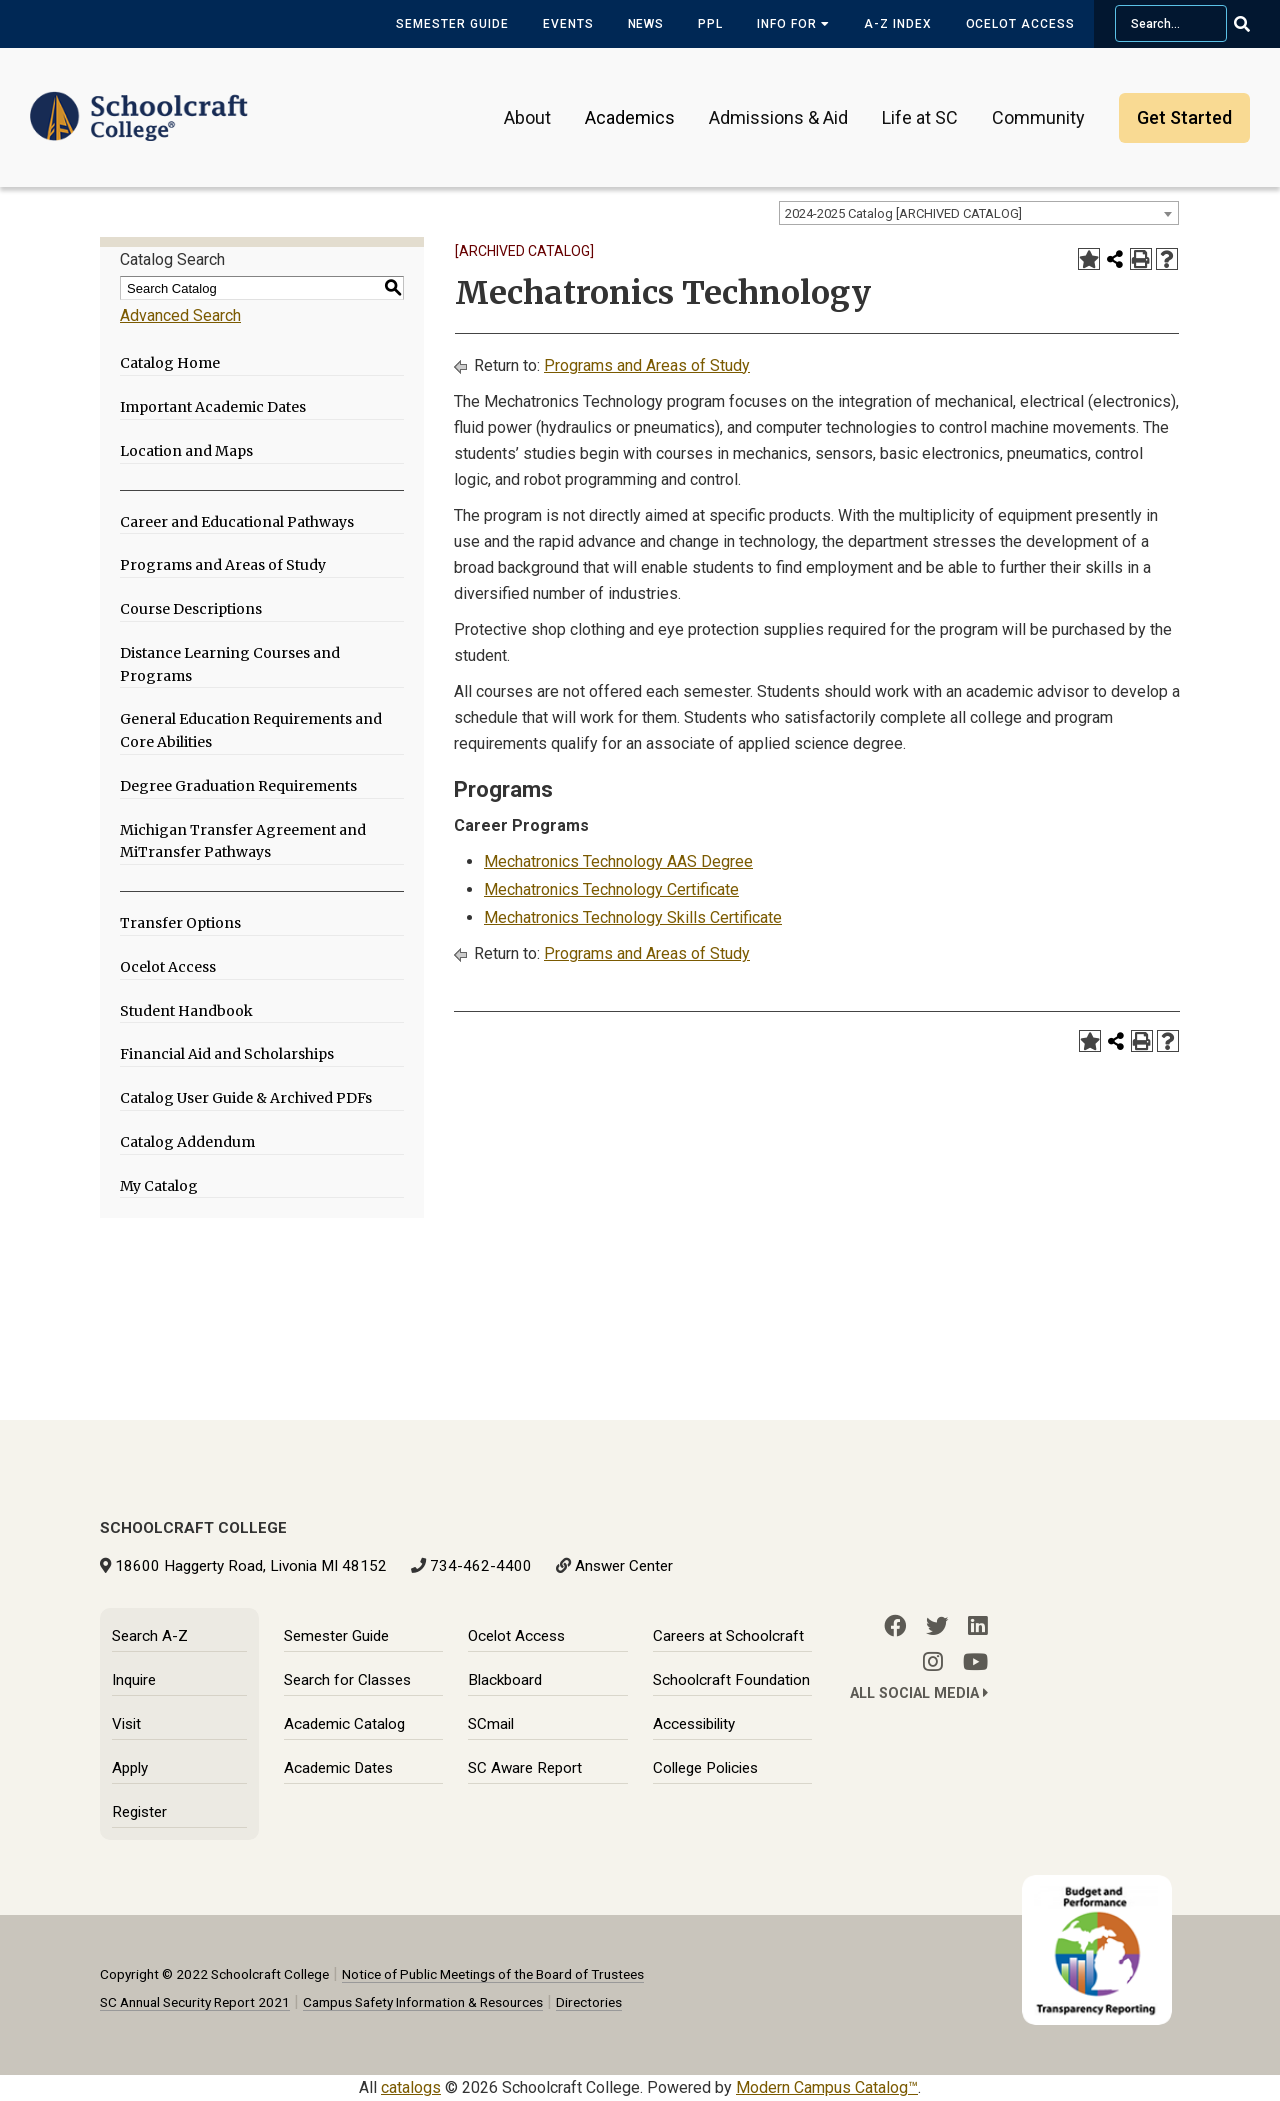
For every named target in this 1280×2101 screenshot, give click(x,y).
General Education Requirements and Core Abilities (251, 730)
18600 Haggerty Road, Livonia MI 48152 (251, 1566)
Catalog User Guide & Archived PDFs (246, 1098)
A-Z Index (898, 24)
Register (139, 1812)
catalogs (411, 2087)
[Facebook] (895, 1626)
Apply (130, 1768)
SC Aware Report (525, 1768)
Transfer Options (180, 923)
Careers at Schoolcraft (728, 1636)
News (646, 24)
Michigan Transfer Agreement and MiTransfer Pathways (243, 841)
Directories (589, 2002)
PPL (710, 24)
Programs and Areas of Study (223, 565)
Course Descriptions (191, 609)
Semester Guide (452, 24)
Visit (126, 1724)
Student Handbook (186, 1011)
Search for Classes (347, 1680)
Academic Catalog (344, 1724)
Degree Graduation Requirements (238, 786)
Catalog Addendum (187, 1142)
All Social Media (919, 1693)
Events (568, 24)
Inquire (134, 1680)
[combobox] (979, 213)
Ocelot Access (1020, 24)
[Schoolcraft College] (139, 103)
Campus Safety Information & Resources (423, 2002)
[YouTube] (975, 1662)
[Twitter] (937, 1626)
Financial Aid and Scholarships (227, 1054)
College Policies (705, 1768)
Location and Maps (186, 451)
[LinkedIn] (978, 1626)
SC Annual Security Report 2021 (195, 2002)
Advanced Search (180, 315)
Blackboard (505, 1680)
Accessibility (694, 1724)
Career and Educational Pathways (237, 522)
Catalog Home (170, 363)
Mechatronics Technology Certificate (611, 889)
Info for (793, 24)
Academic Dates (338, 1768)
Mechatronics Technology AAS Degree (618, 861)
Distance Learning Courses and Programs (230, 664)
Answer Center (624, 1566)
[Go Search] (1254, 24)
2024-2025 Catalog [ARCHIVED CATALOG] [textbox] (903, 213)
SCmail (491, 1724)
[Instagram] (933, 1662)
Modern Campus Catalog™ (827, 2087)
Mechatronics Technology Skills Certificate (633, 917)
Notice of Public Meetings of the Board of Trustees (493, 1974)
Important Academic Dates (213, 407)
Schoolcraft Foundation (731, 1680)
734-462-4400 (481, 1566)
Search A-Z (150, 1636)
